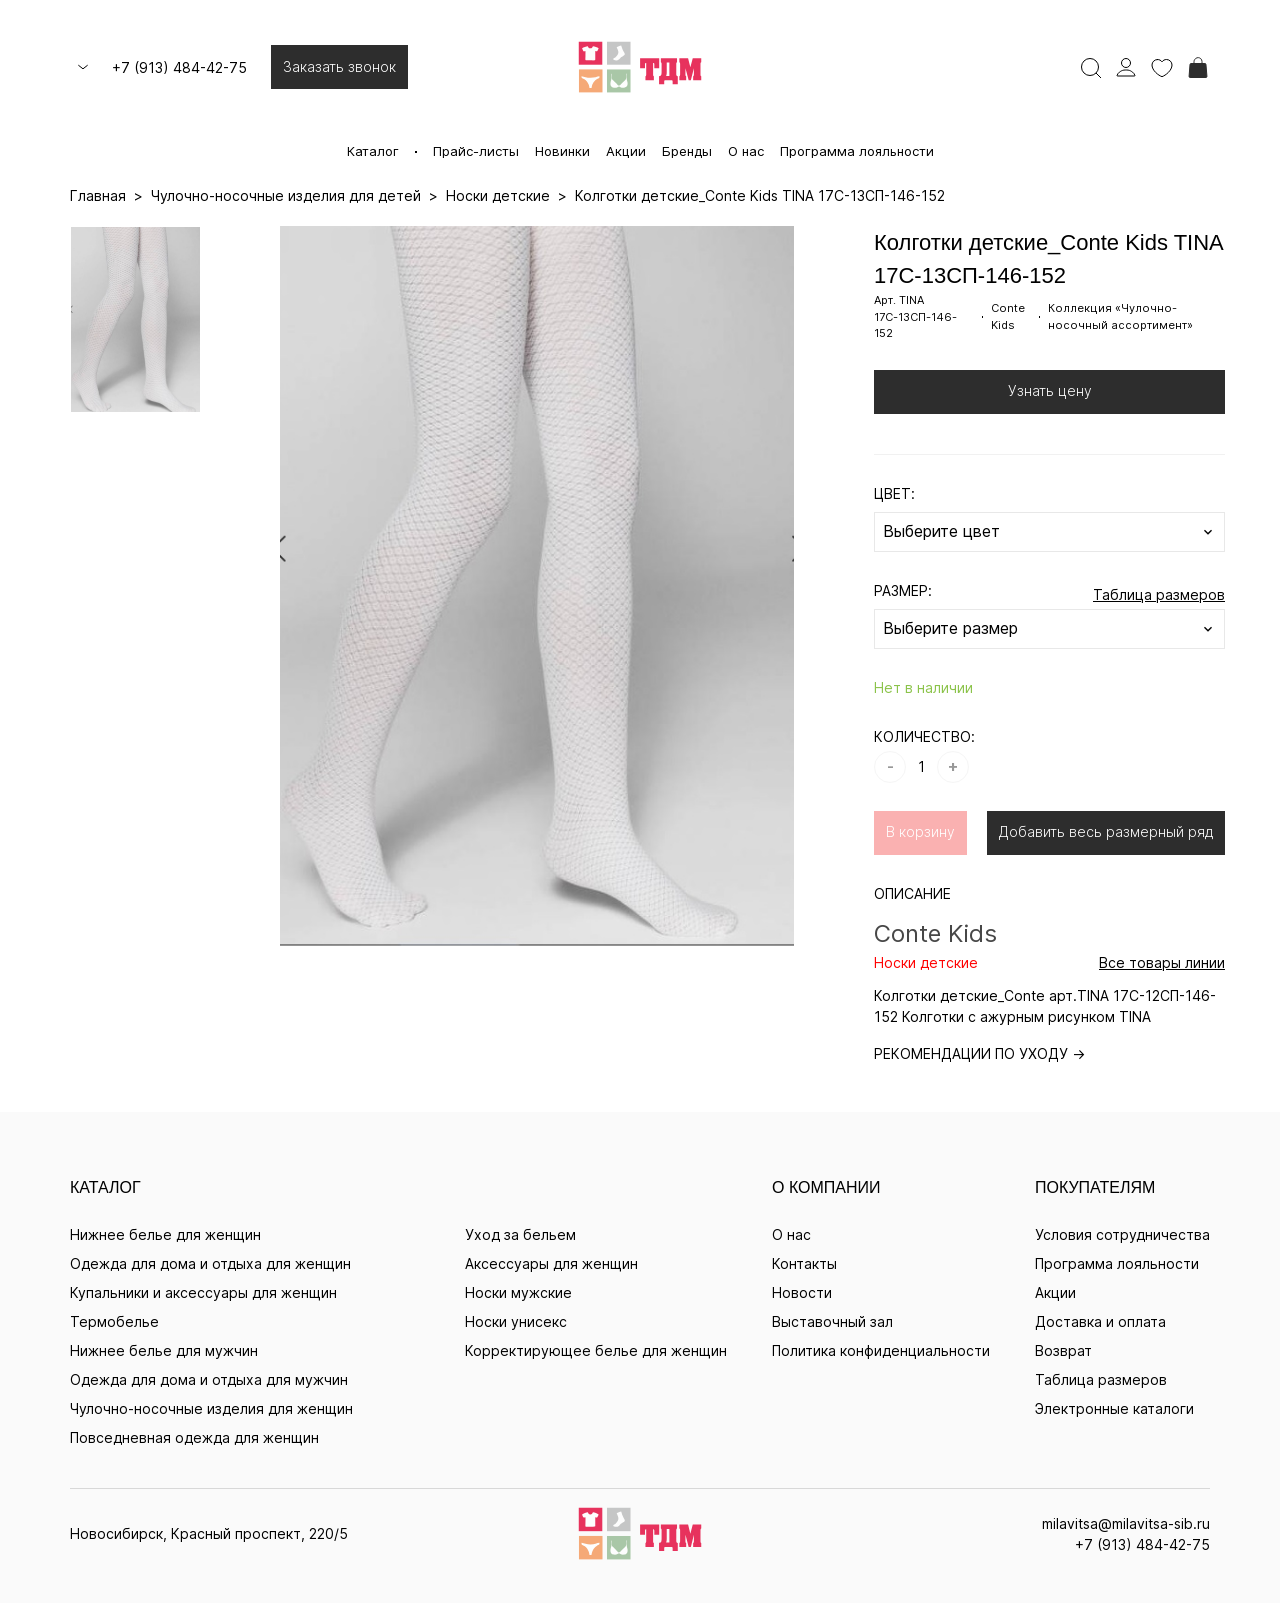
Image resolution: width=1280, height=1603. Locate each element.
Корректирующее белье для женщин (596, 1350)
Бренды (687, 151)
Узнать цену (1050, 390)
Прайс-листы (476, 151)
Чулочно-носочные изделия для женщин (211, 1408)
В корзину (920, 831)
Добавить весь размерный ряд (1106, 831)
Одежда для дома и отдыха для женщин (210, 1263)
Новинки (562, 151)
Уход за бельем (520, 1234)
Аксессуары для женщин (551, 1263)
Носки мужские (518, 1292)
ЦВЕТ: (894, 493)
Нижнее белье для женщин (165, 1234)
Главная (98, 195)
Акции (626, 151)
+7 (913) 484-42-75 (179, 67)
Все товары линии (1162, 962)
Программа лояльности (857, 151)
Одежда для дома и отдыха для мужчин (209, 1379)
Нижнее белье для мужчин (164, 1350)
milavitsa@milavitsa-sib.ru (1126, 1523)
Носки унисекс (516, 1321)
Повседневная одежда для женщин (194, 1437)
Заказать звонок (339, 66)
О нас (746, 151)
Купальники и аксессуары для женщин (203, 1292)
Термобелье (114, 1321)
